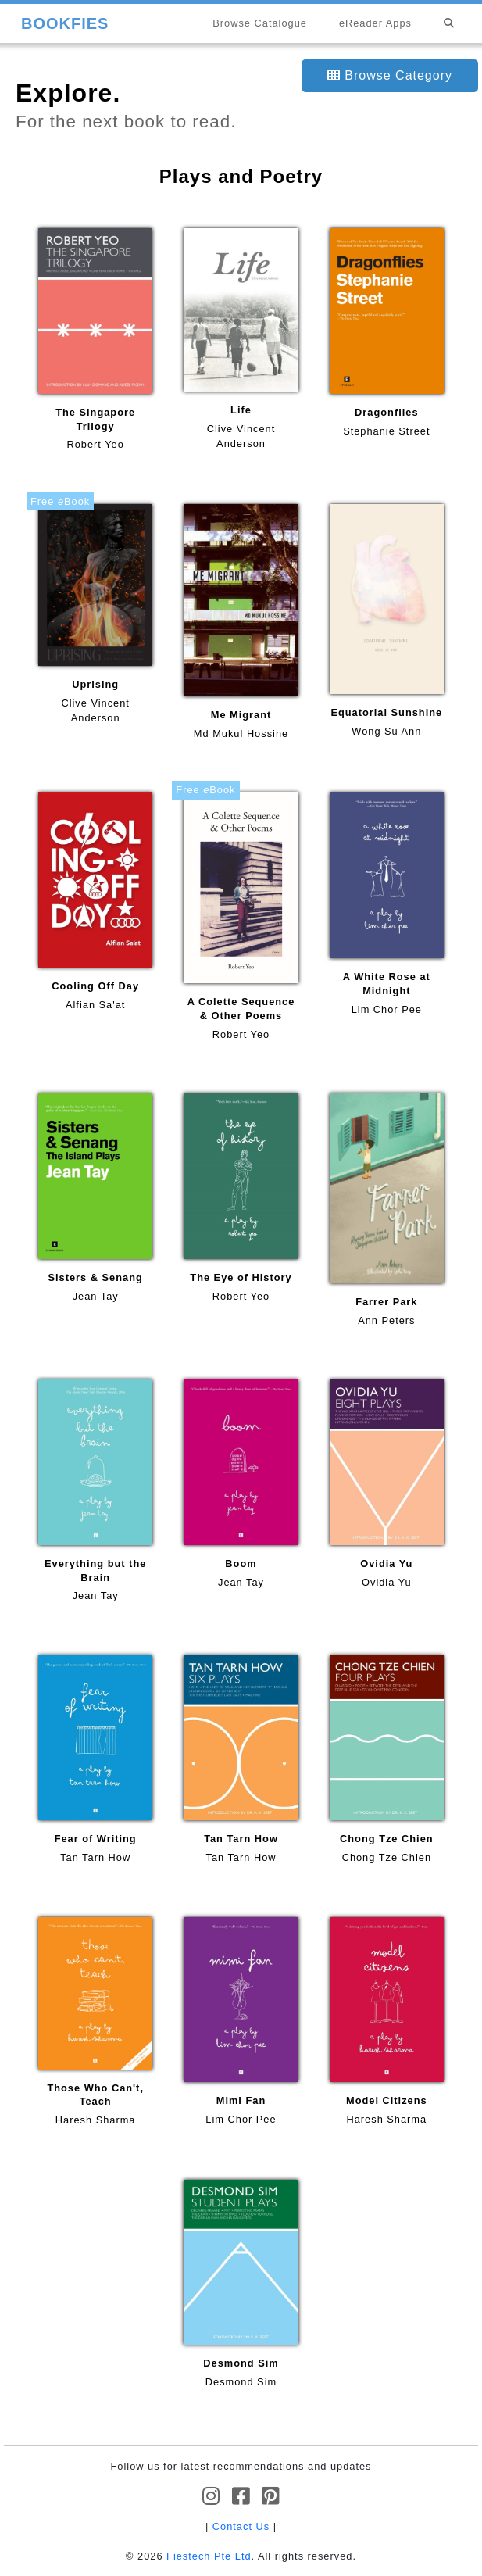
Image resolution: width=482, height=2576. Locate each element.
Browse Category (389, 75)
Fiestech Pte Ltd (208, 2556)
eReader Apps (375, 23)
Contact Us (241, 2526)
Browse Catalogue (259, 23)
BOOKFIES (65, 23)
